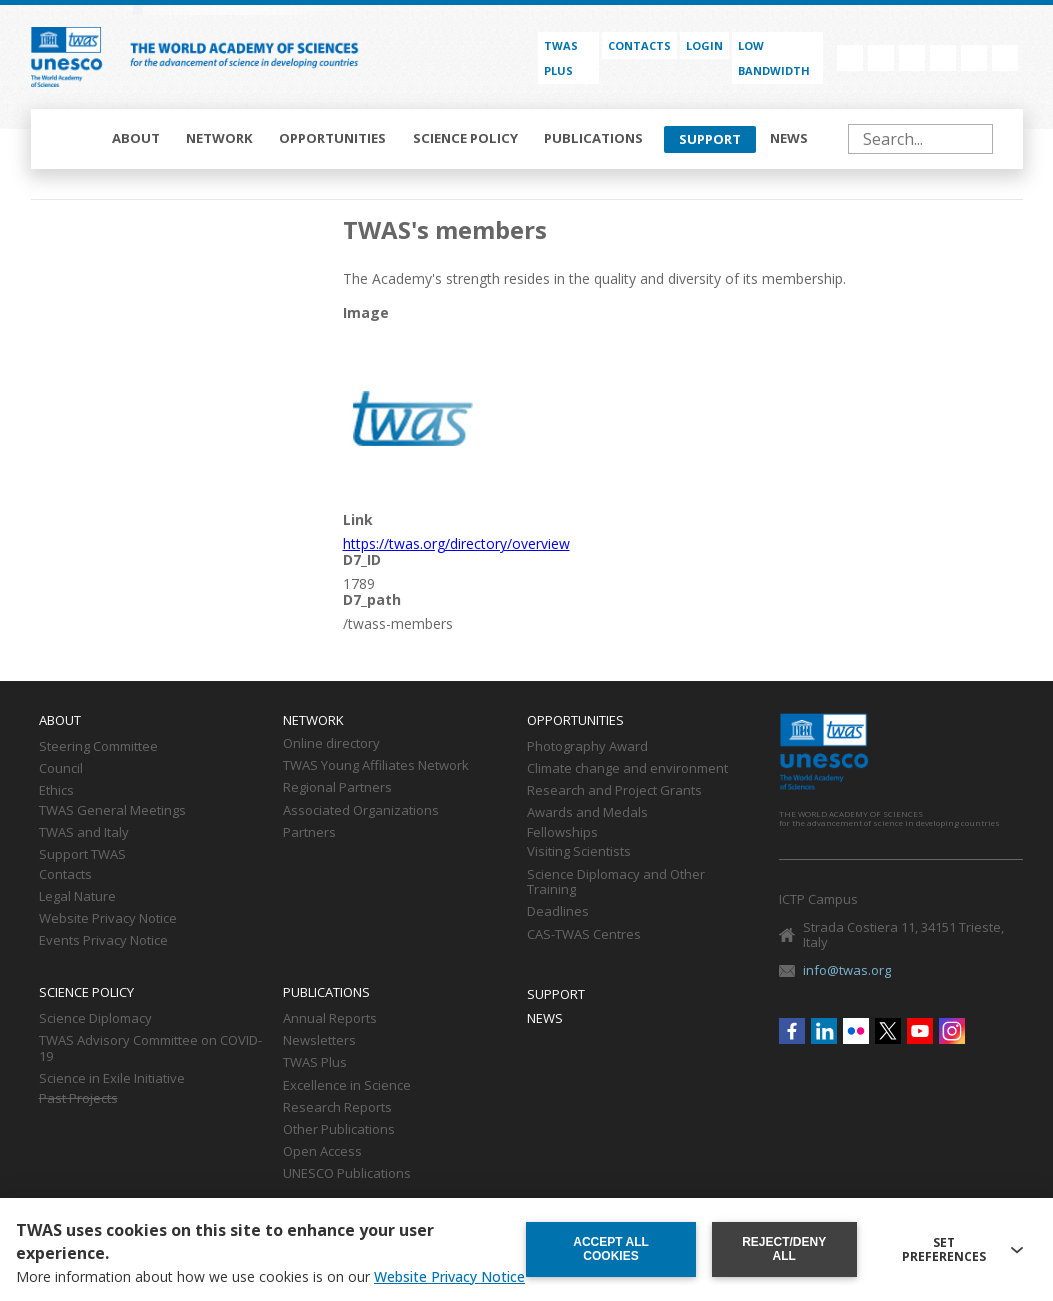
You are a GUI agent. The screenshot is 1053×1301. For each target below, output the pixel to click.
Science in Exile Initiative (112, 1079)
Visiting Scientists (579, 852)
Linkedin (881, 58)
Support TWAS (82, 855)
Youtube (974, 58)
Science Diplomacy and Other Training (616, 883)
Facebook (850, 58)
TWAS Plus (315, 1063)
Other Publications (339, 1130)
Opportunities (332, 138)
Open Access (322, 1152)
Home (73, 139)
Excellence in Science (347, 1086)
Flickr (912, 58)
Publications (593, 138)
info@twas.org (847, 970)
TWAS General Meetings (112, 811)
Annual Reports (330, 1019)
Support (710, 139)
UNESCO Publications (347, 1174)
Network (219, 138)
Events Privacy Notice (103, 941)
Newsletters (319, 1041)
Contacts (639, 45)
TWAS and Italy (84, 833)
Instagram (1005, 58)
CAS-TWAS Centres (584, 935)
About (136, 138)
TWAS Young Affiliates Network (376, 766)
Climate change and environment (627, 769)
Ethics (56, 791)
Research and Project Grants (614, 791)
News (789, 138)
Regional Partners (337, 788)
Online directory (331, 744)
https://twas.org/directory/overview (456, 543)
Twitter (943, 58)
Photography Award (587, 747)
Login (704, 45)
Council (61, 769)
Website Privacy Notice (108, 919)
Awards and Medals (587, 813)
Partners (309, 833)
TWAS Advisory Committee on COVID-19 (150, 1049)
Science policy (465, 138)
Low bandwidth (774, 58)
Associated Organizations (361, 811)
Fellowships (562, 833)
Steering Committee (98, 747)
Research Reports (337, 1108)
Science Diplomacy (95, 1019)
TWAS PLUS (561, 58)
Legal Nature (77, 897)
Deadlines (558, 912)
